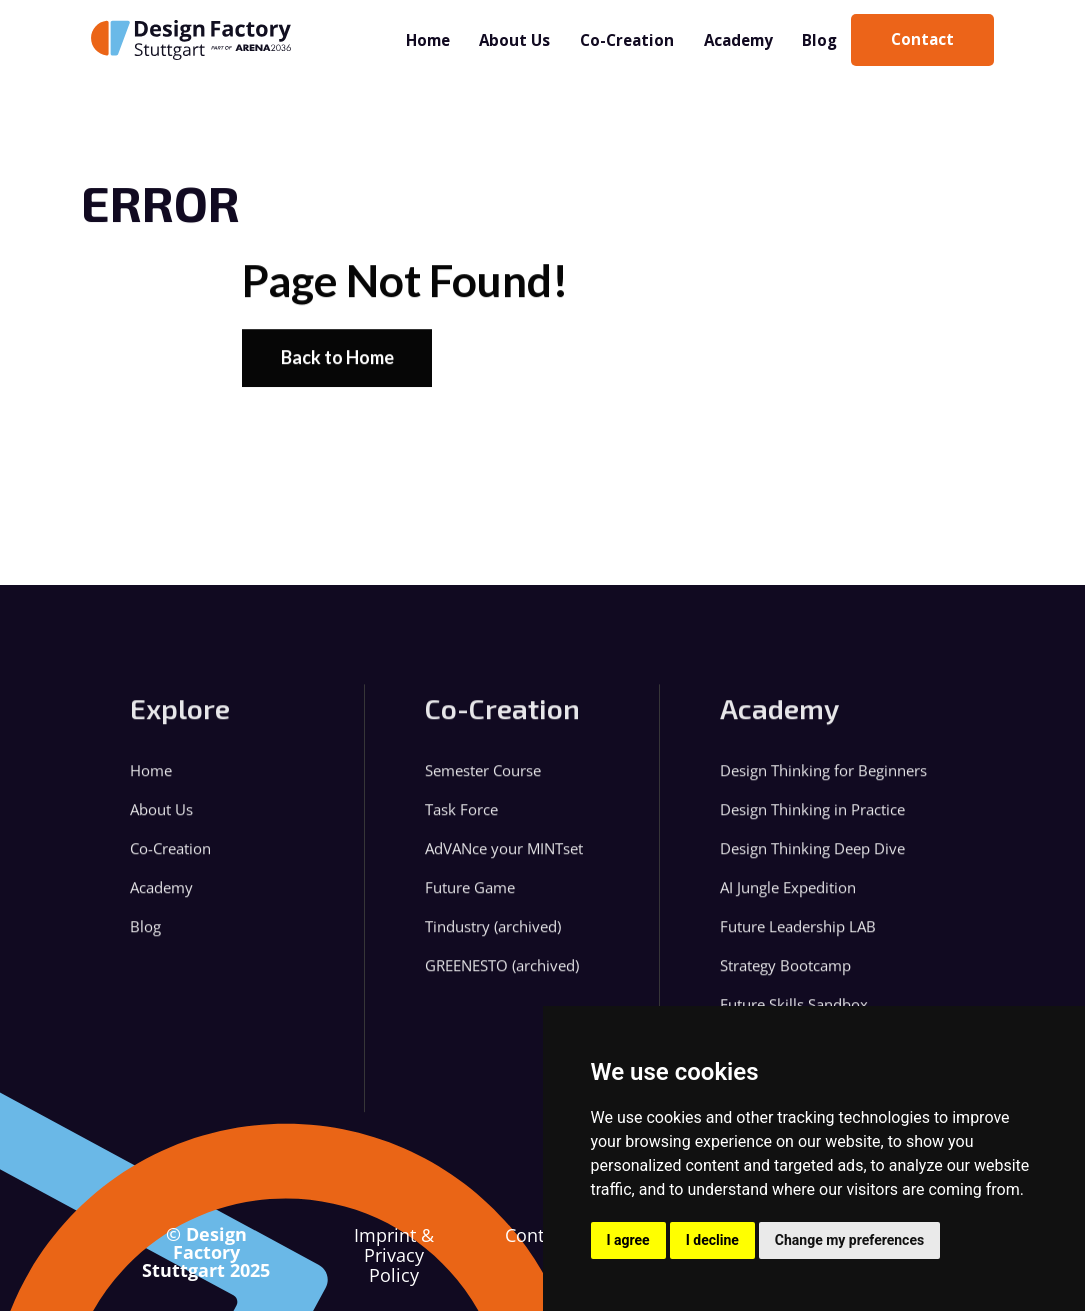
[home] (191, 40)
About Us (514, 40)
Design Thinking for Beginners (823, 779)
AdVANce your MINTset (504, 857)
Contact (537, 1236)
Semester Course (483, 779)
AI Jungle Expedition (788, 896)
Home (428, 40)
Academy (738, 40)
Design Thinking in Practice (812, 818)
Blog (819, 40)
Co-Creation (627, 40)
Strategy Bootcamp (785, 974)
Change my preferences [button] (849, 1240)
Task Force (461, 818)
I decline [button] (712, 1240)
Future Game (470, 896)
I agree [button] (628, 1240)
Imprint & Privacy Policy (394, 1255)
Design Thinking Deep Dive (812, 857)
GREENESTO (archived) (502, 974)
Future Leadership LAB (798, 935)
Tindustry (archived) (493, 935)
